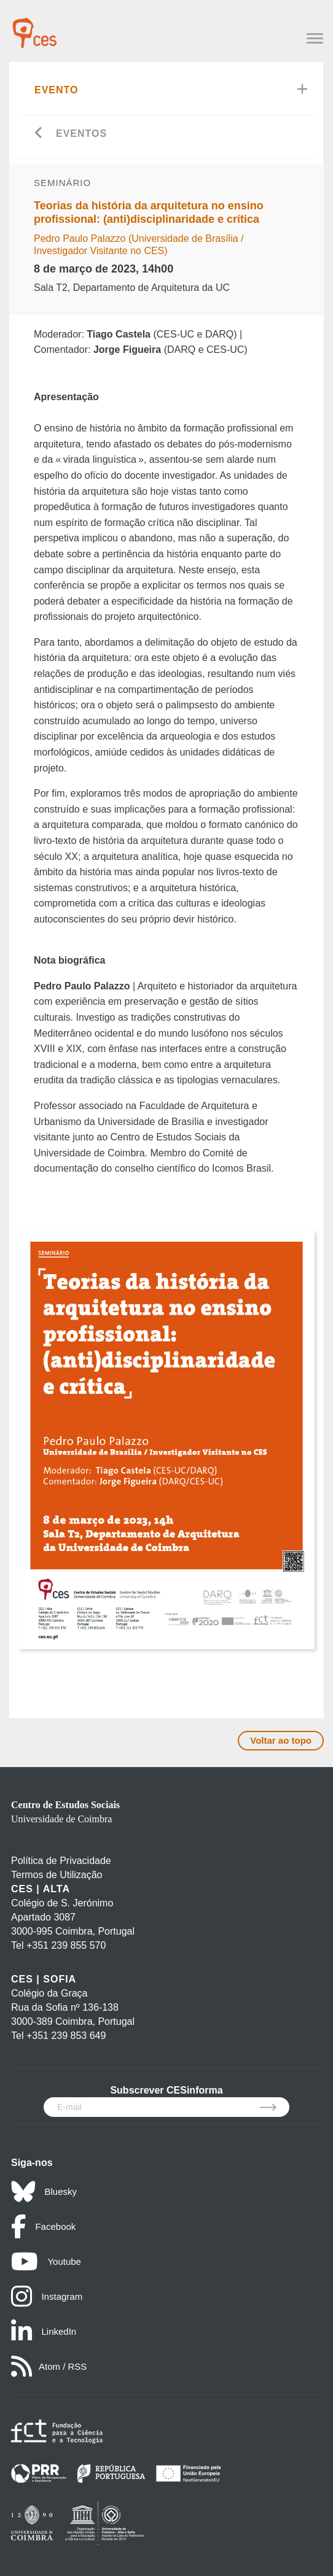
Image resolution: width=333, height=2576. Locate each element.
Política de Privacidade (61, 1860)
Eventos (81, 133)
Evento (56, 90)
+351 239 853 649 (66, 2035)
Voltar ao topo (280, 1740)
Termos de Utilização (57, 1875)
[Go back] (39, 134)
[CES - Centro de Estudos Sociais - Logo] (34, 27)
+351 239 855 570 (66, 1945)
